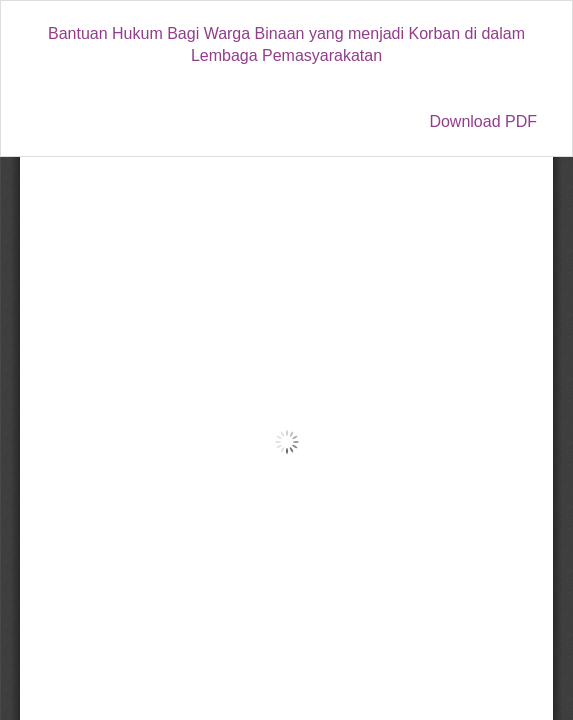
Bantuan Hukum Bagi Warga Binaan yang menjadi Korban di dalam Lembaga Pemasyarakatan (286, 45)
